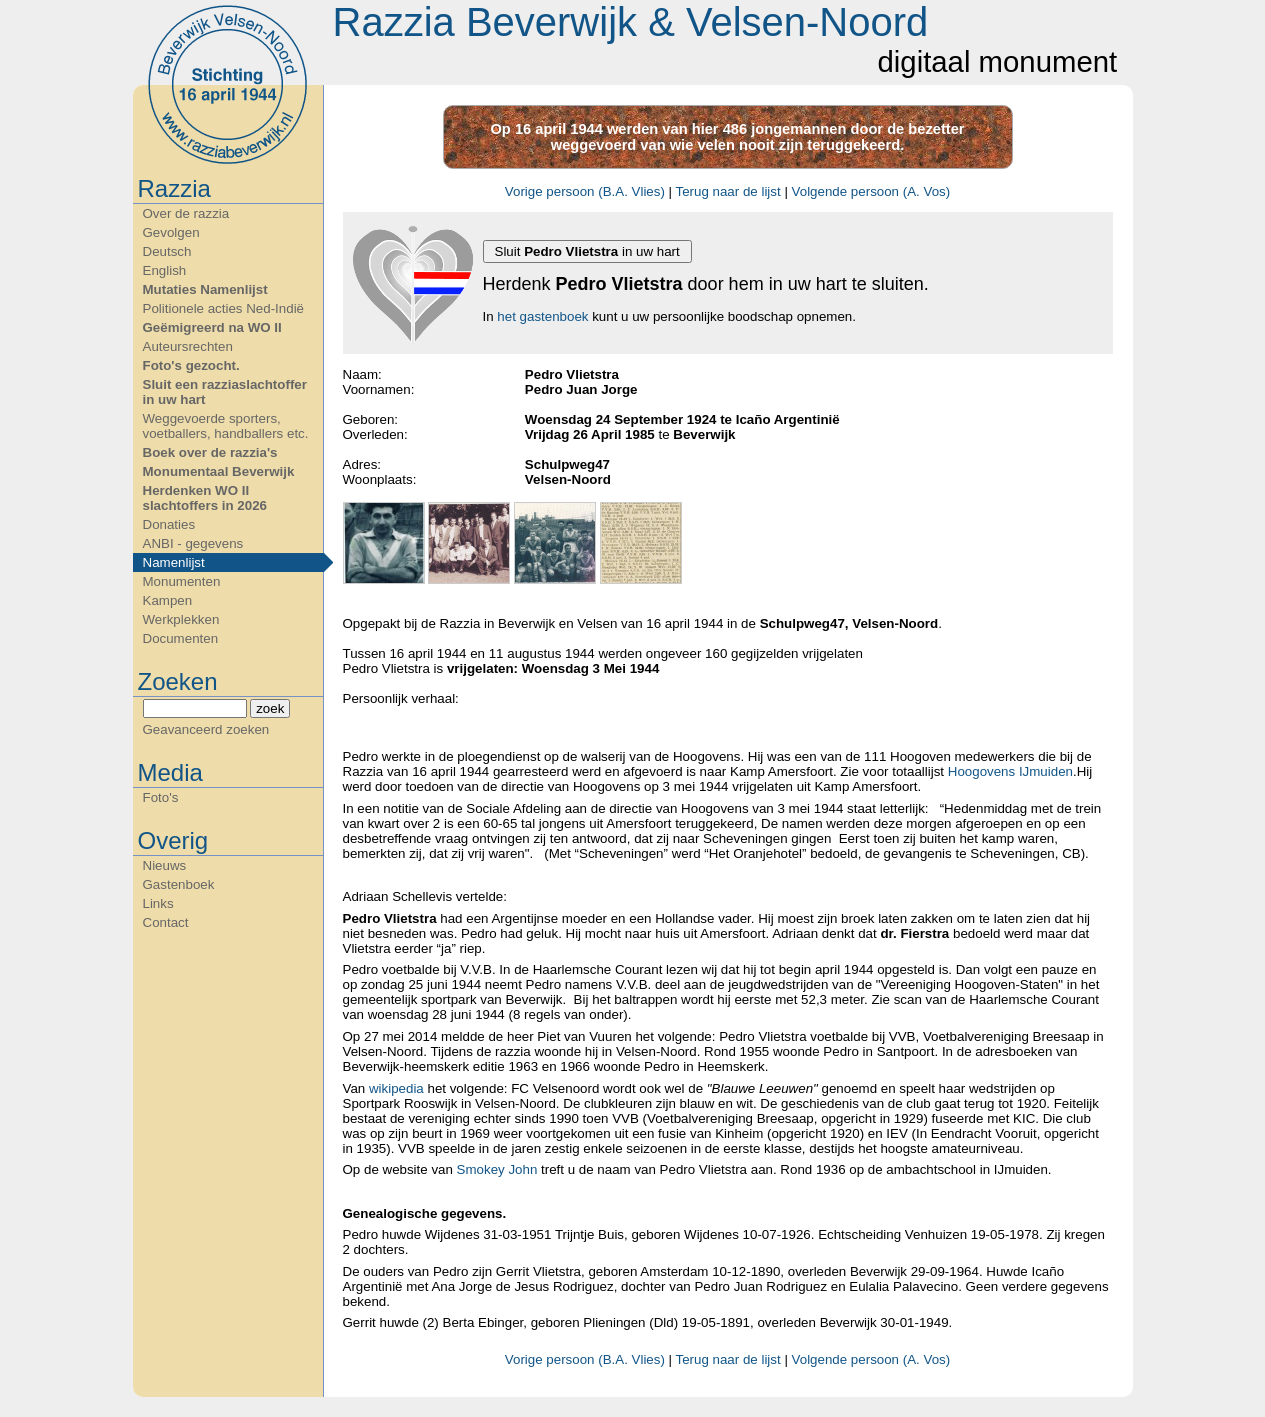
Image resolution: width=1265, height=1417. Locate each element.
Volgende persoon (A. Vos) (871, 191)
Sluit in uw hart (587, 251)
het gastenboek (542, 316)
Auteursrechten (188, 346)
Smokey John (499, 1169)
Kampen (168, 600)
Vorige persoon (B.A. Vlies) (585, 191)
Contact (166, 922)
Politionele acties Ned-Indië (224, 308)
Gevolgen (171, 232)
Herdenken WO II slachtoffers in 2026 (205, 498)
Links (158, 903)
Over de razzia (186, 213)
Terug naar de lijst (728, 191)
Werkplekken (181, 619)
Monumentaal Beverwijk (219, 471)
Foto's (161, 797)
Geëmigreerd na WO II (212, 327)
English (165, 270)
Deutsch (167, 251)
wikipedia (398, 1088)
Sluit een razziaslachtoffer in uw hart (225, 392)
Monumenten (182, 581)
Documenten (181, 638)
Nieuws (165, 865)
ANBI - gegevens (193, 543)
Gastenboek (179, 884)
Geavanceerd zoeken (206, 729)
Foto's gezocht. (191, 365)
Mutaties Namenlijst (205, 289)
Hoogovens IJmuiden (1010, 771)
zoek (270, 708)
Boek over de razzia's (210, 452)
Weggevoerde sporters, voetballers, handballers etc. (226, 426)
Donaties (169, 524)
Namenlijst (174, 562)
